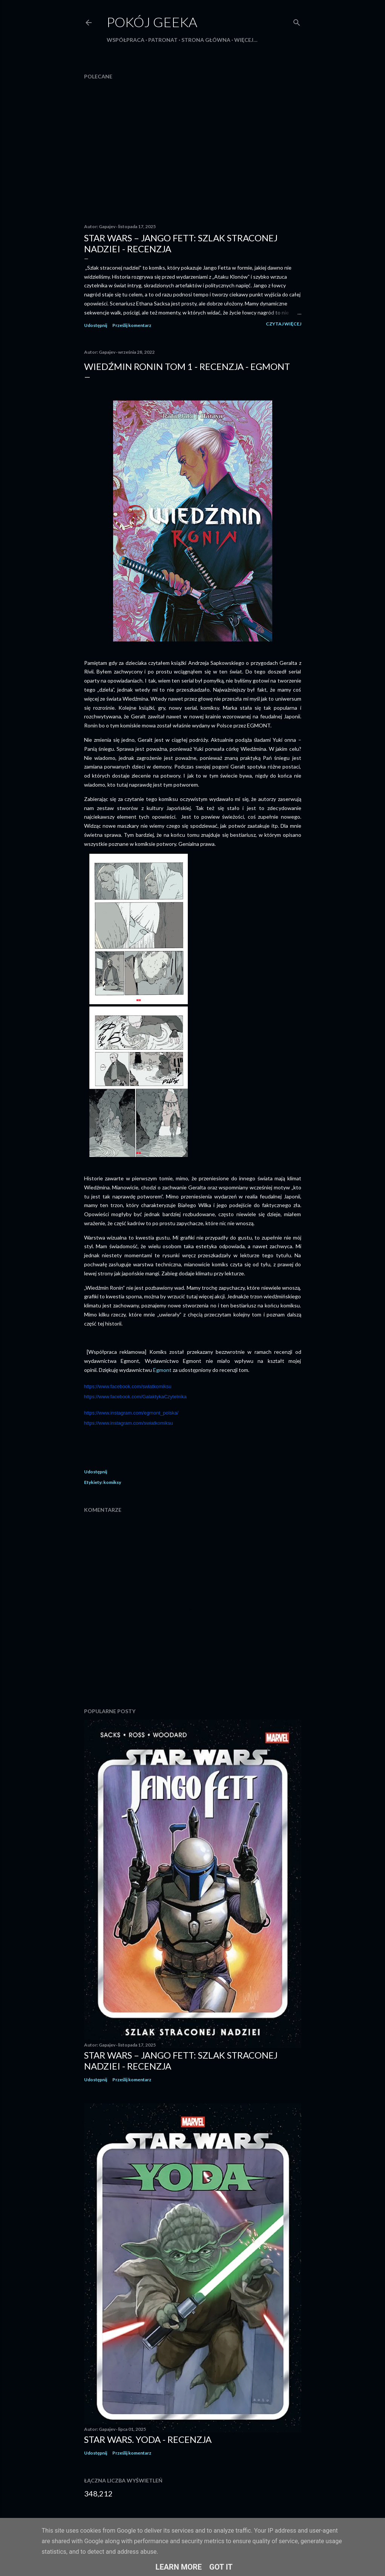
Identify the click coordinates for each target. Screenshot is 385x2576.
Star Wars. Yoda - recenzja (148, 2439)
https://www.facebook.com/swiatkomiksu (128, 1386)
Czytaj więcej (283, 324)
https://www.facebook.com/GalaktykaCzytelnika (135, 1396)
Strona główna (205, 40)
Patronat (163, 40)
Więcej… (246, 40)
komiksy (112, 1482)
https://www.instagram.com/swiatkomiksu (128, 1423)
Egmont (163, 1370)
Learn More (178, 2566)
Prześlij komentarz (131, 325)
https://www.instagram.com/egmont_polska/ (131, 1413)
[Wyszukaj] (296, 21)
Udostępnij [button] (95, 325)
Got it (221, 2566)
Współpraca (125, 40)
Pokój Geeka (152, 22)
